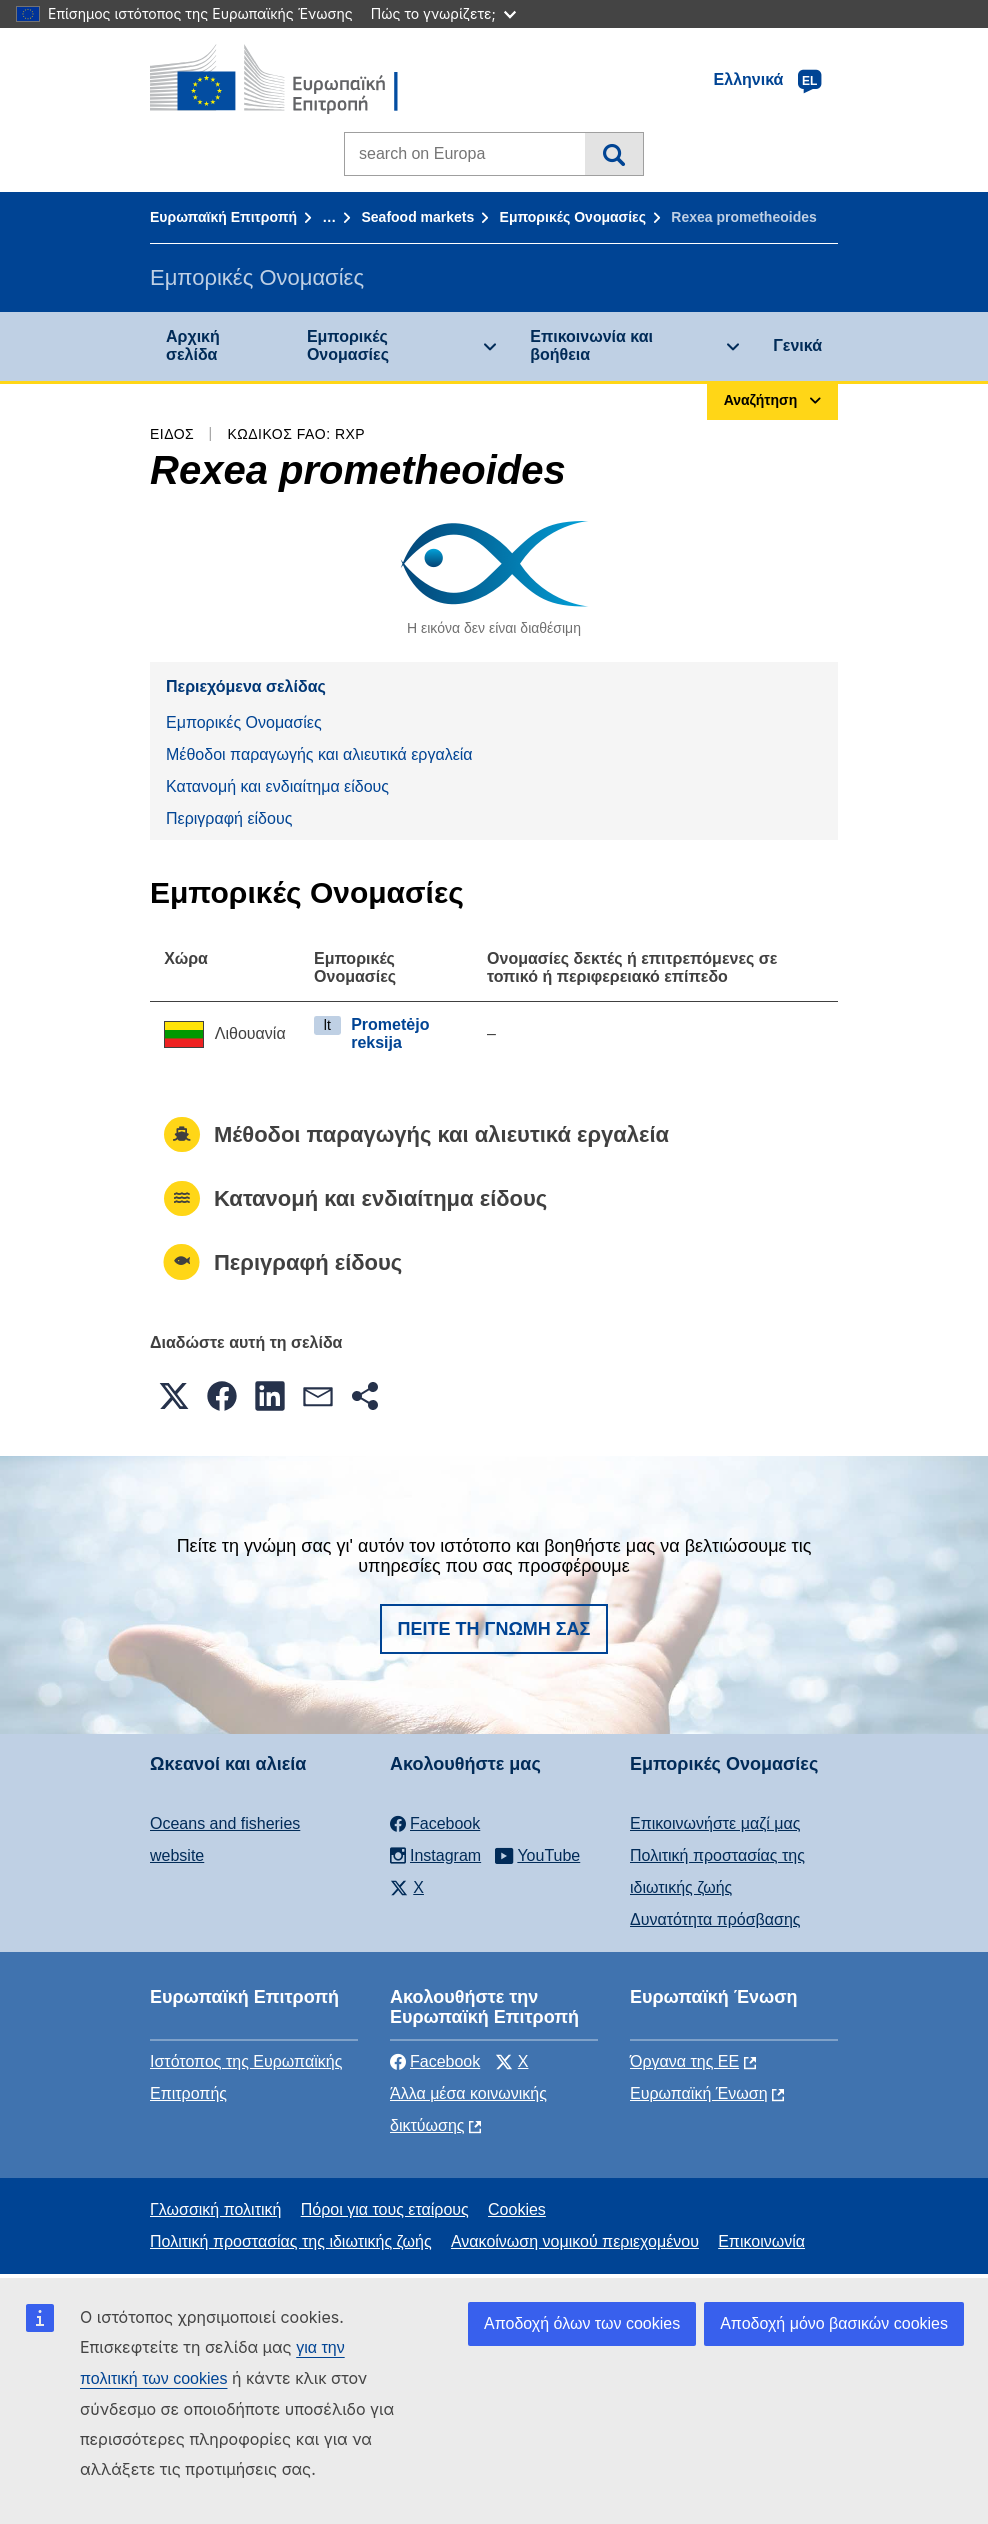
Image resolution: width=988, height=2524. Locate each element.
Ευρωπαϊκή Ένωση (699, 2093)
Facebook (435, 2061)
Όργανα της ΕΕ (684, 2061)
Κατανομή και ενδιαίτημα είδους (277, 786)
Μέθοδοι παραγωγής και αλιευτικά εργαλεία (319, 754)
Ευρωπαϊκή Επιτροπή (223, 217)
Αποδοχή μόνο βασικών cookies (834, 2323)
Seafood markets (417, 217)
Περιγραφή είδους (229, 818)
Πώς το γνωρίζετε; (443, 13)
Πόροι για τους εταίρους (385, 2209)
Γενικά (797, 345)
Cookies (517, 2209)
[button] (174, 1396)
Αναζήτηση (613, 154)
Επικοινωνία (761, 2241)
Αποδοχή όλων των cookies (582, 2323)
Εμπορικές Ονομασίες (573, 217)
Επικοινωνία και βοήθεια (591, 345)
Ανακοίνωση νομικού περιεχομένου (575, 2241)
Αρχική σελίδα (193, 345)
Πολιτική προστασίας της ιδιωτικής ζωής (291, 2241)
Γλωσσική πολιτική (215, 2209)
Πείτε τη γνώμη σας (494, 1629)
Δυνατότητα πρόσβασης (715, 1919)
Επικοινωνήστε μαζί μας (715, 1823)
